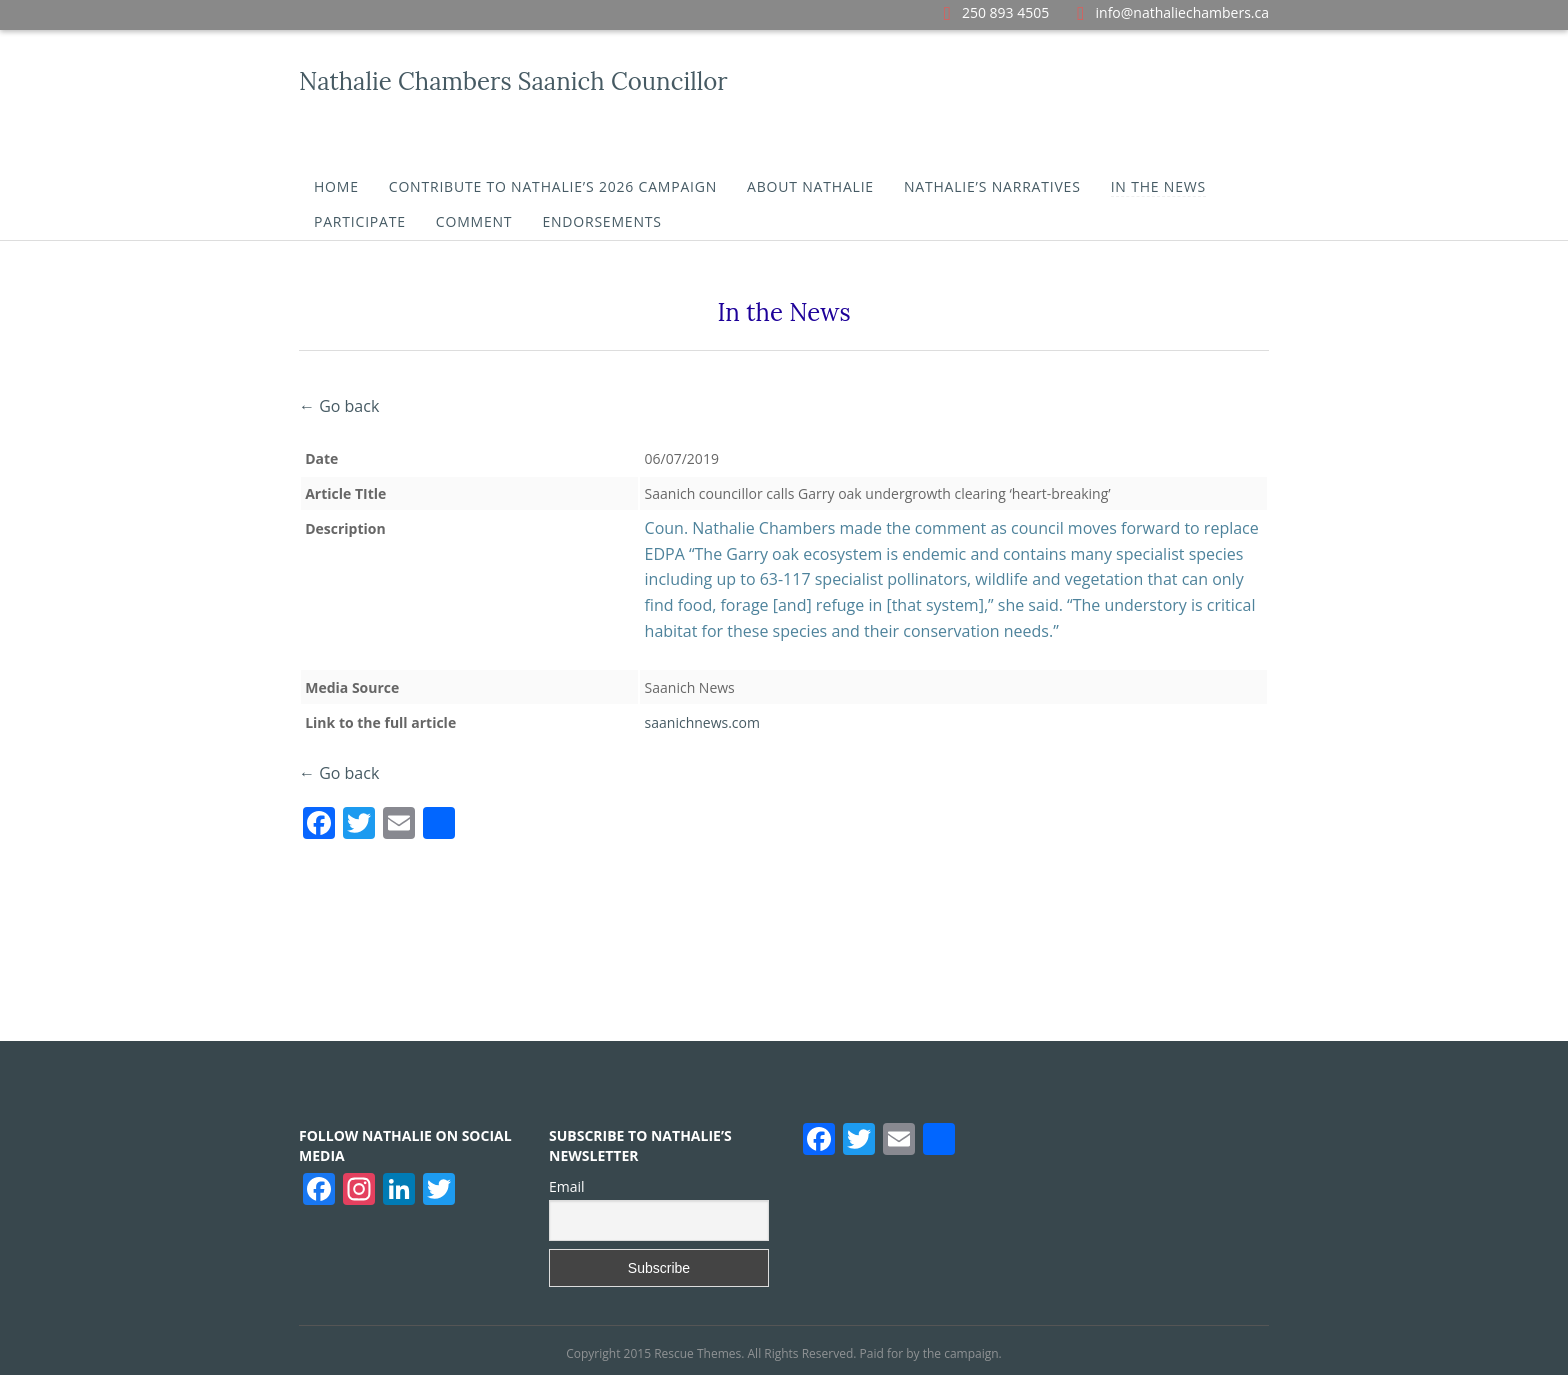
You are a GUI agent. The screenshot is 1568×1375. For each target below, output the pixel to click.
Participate (360, 221)
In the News (1158, 186)
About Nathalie (810, 186)
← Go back (339, 406)
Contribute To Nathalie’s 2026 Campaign (553, 186)
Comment (474, 221)
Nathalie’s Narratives (992, 186)
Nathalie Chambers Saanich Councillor (513, 81)
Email (567, 1186)
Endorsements (601, 221)
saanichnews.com (702, 722)
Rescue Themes (697, 1353)
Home (336, 186)
